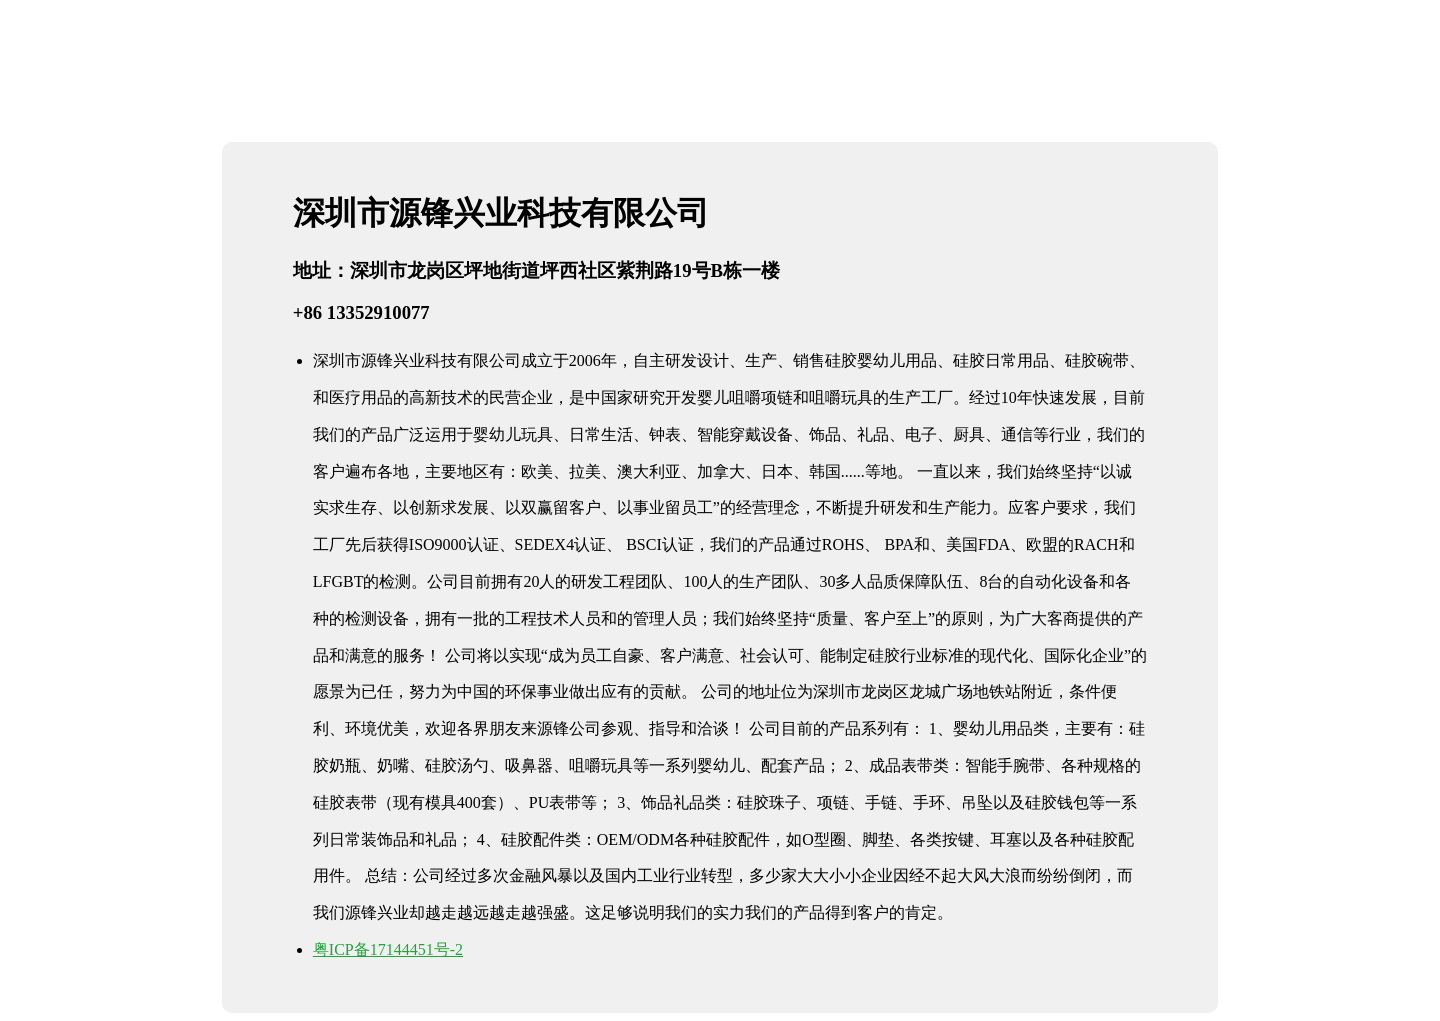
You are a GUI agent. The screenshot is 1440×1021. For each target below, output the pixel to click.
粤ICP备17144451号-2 (388, 949)
